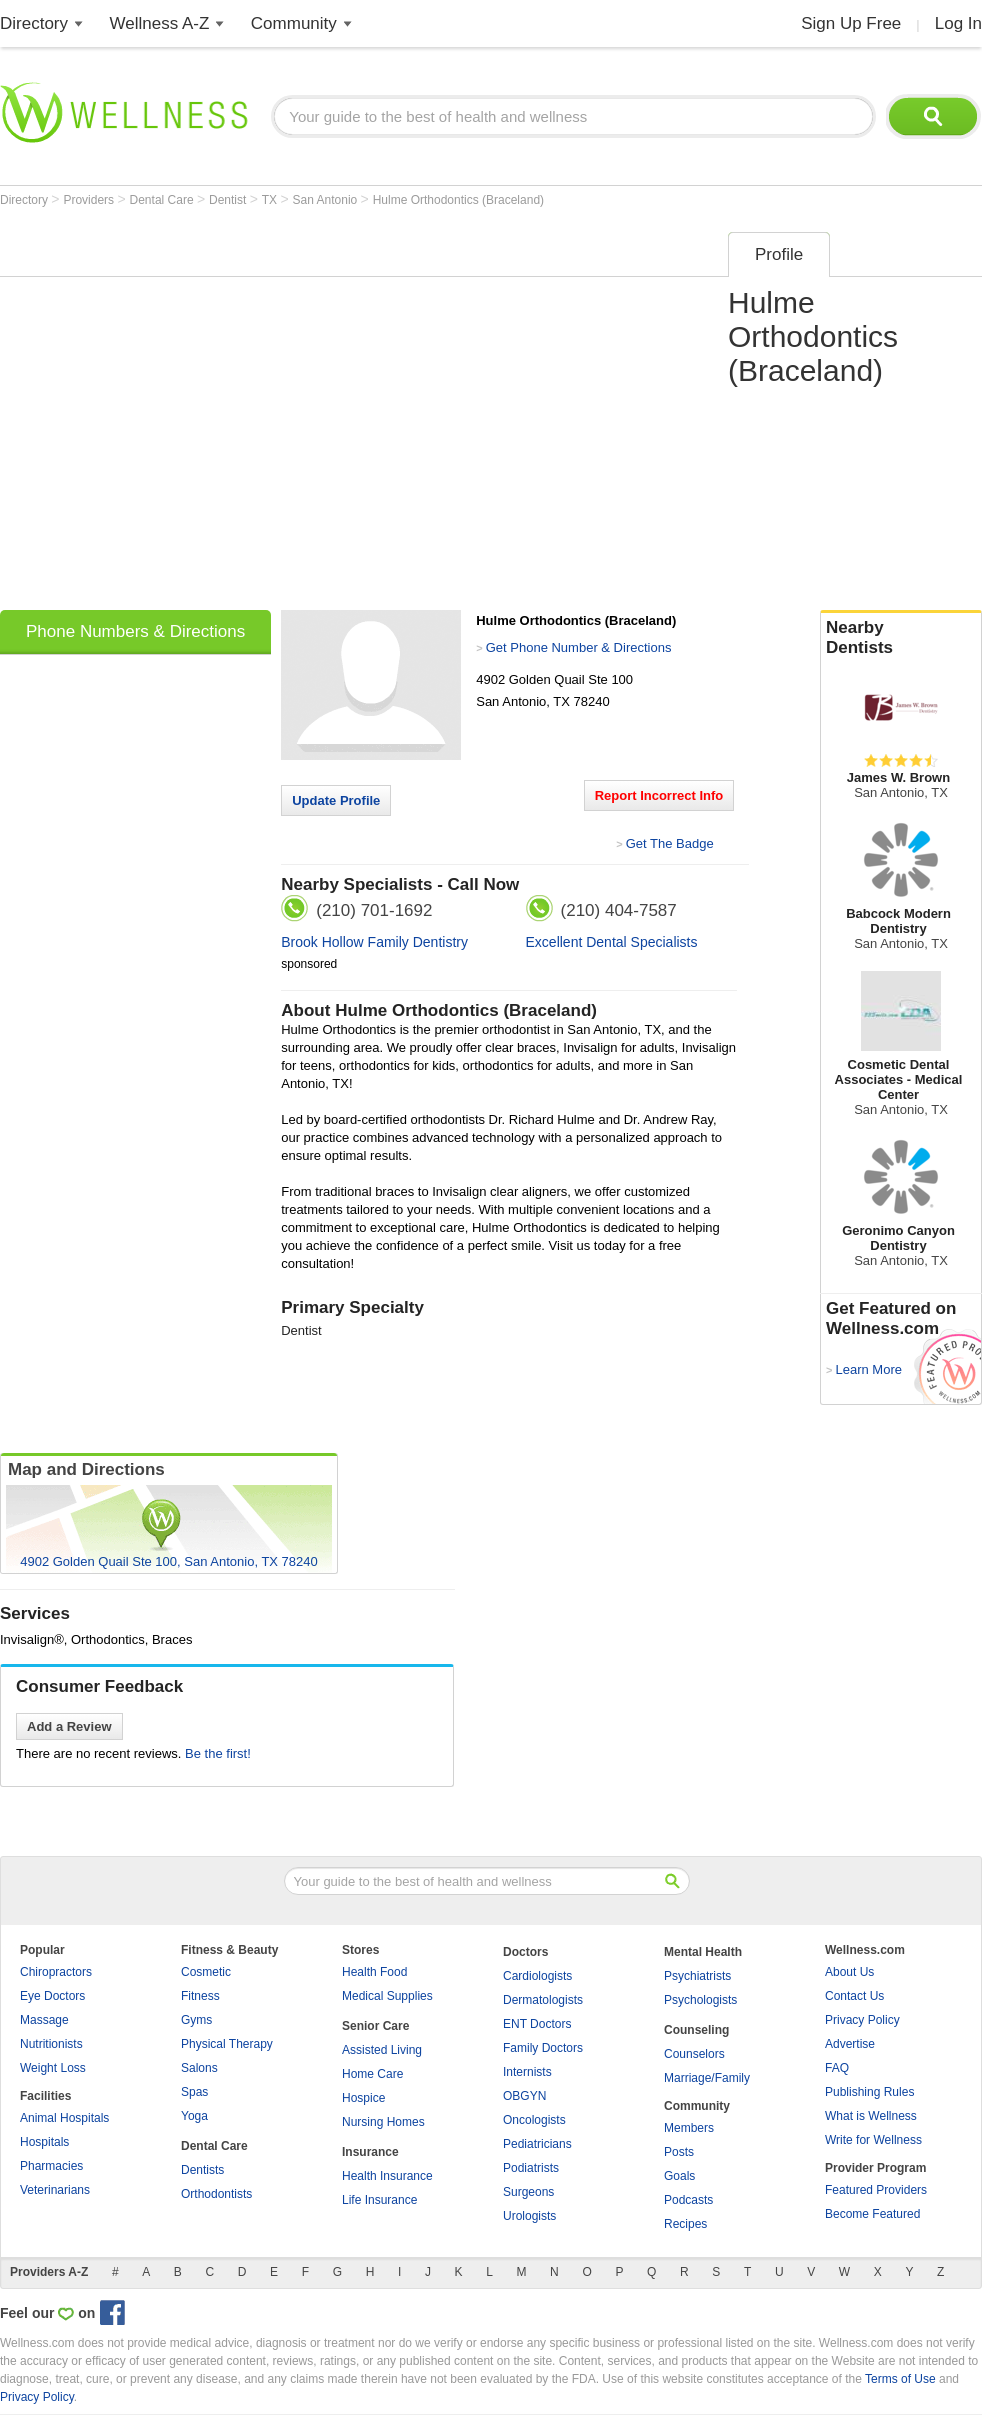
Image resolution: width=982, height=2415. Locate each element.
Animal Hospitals (64, 2118)
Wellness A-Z (160, 23)
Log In (958, 23)
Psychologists (700, 2000)
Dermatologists (543, 2000)
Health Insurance (387, 2176)
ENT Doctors (537, 2024)
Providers (90, 200)
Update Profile (336, 800)
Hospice (363, 2098)
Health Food (374, 1972)
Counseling (696, 2030)
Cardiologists (537, 1976)
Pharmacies (51, 2166)
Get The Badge (670, 843)
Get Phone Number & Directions (579, 647)
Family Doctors (543, 2048)
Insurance (370, 2152)
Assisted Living (382, 2050)
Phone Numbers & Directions (135, 631)
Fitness (200, 1996)
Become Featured (872, 2214)
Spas (194, 2092)
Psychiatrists (697, 1976)
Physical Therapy (227, 2044)
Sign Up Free (851, 23)
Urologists (529, 2216)
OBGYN (524, 2096)
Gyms (196, 2020)
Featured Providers (876, 2190)
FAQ (837, 2068)
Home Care (372, 2074)
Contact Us (854, 1996)
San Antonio (327, 200)
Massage (44, 2020)
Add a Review (69, 1726)
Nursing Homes (383, 2122)
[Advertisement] (192, 414)
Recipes (685, 2224)
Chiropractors (56, 1972)
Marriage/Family (707, 2078)
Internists (527, 2072)
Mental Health (703, 1952)
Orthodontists (216, 2194)
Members (689, 2128)
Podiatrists (531, 2168)
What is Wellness (871, 2116)
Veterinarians (55, 2190)
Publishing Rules (869, 2092)
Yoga (194, 2116)
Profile (779, 254)
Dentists (202, 2170)
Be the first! (218, 1753)
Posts (679, 2152)
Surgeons (528, 2192)
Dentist (229, 200)
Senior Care (375, 2026)
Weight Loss (53, 2068)
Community (294, 23)
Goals (679, 2176)
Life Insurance (379, 2200)
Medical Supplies (387, 1996)
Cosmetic (206, 1972)
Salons (199, 2068)
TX (271, 200)
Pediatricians (537, 2144)
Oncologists (534, 2120)
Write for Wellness (873, 2140)
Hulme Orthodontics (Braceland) (458, 200)
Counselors (694, 2054)
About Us (849, 1972)
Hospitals (44, 2142)
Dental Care (163, 200)
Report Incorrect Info (659, 795)
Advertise (850, 2044)
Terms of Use (900, 2379)
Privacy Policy (862, 2020)
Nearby (901, 638)
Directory (34, 23)
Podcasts (688, 2200)
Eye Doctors (52, 1996)
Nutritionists (51, 2044)
